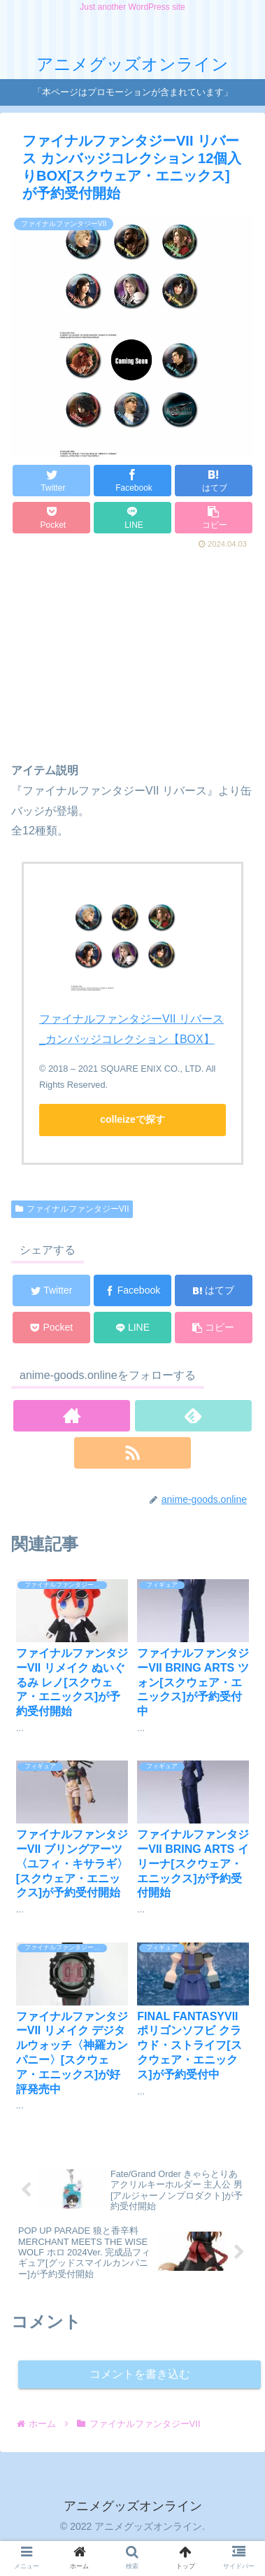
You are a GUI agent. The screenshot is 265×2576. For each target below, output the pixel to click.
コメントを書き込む (139, 2374)
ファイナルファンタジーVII (72, 1209)
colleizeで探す (132, 1119)
